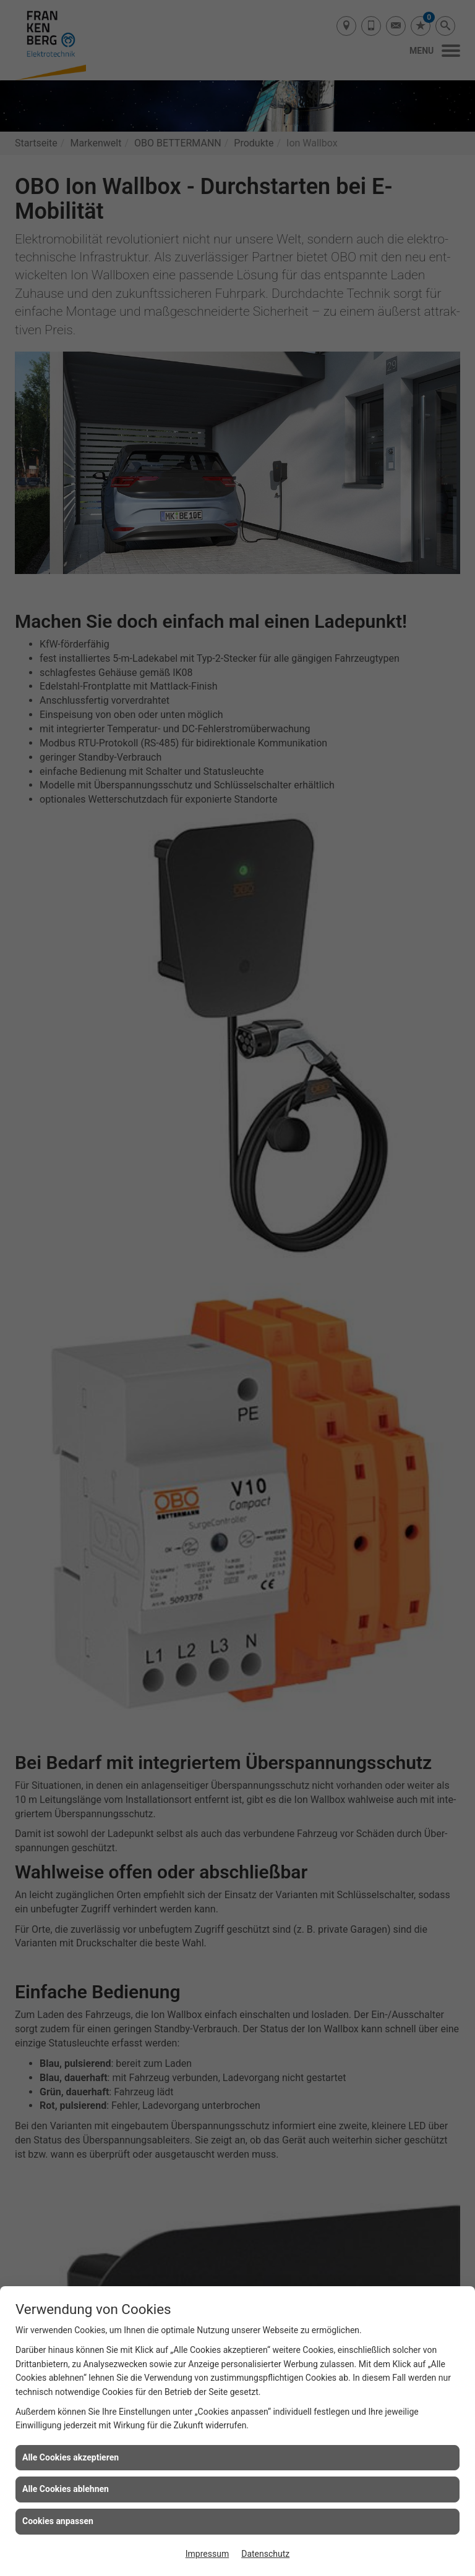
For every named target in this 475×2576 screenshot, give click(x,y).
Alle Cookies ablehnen (65, 2489)
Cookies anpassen (57, 2521)
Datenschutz (265, 2554)
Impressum (207, 2554)
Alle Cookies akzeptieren (70, 2457)
